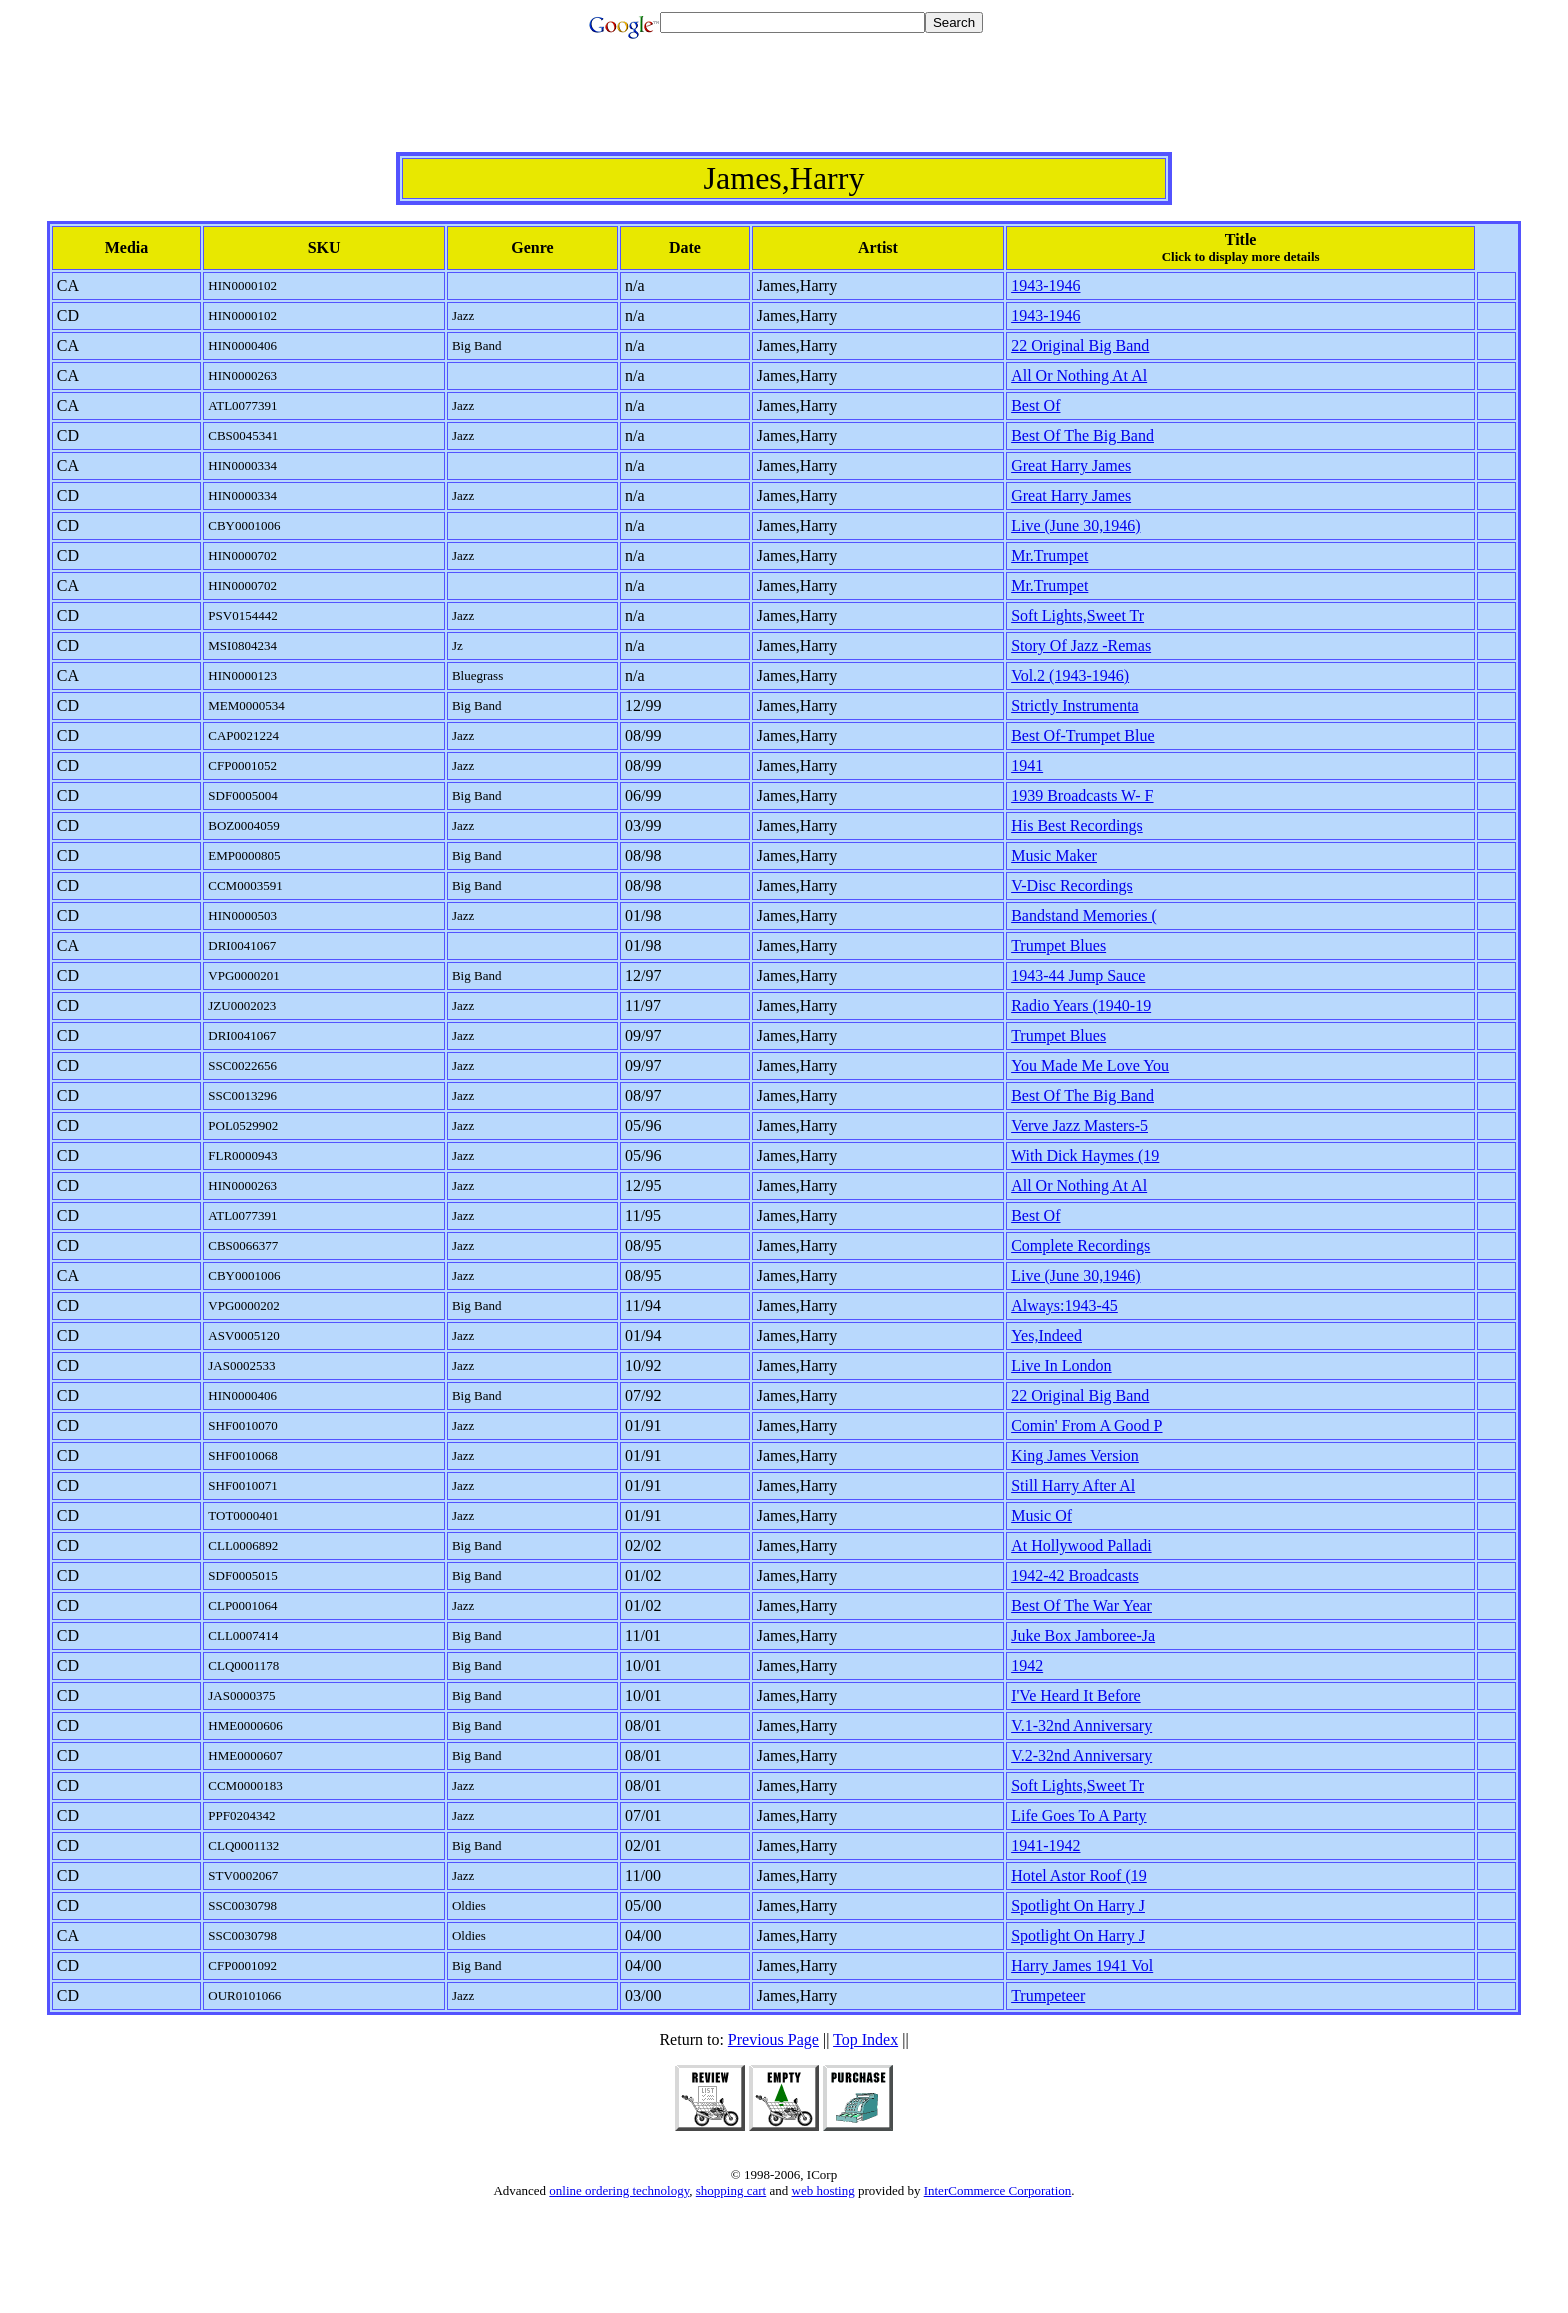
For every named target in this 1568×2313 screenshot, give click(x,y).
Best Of (1035, 405)
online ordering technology (619, 2190)
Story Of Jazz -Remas (1081, 645)
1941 (1027, 765)
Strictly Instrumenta (1075, 705)
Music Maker (1054, 855)
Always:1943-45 (1064, 1305)
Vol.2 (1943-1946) (1070, 675)
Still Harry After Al (1073, 1485)
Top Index (865, 2039)
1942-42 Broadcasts (1075, 1575)
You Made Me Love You (1090, 1065)
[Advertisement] (784, 107)
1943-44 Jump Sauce (1078, 975)
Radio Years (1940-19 (1081, 1005)
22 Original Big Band (1080, 345)
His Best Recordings (1077, 825)
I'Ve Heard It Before (1075, 1695)
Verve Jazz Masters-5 (1079, 1125)
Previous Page (773, 2039)
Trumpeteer (1048, 1995)
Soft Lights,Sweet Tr (1077, 615)
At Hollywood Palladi (1081, 1545)
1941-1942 (1045, 1845)
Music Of (1041, 1515)
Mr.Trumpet (1049, 555)
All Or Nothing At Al (1079, 375)
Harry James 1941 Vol (1082, 1965)
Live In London (1061, 1365)
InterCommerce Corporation (998, 2190)
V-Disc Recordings (1072, 885)
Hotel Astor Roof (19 (1079, 1875)
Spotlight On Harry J (1078, 1905)
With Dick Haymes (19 (1085, 1155)
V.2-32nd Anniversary (1081, 1755)
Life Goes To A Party (1078, 1815)
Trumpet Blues (1058, 945)
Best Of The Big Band (1082, 435)
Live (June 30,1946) (1075, 525)
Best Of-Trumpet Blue (1082, 735)
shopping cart (731, 2190)
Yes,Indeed (1046, 1335)
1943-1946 (1045, 285)
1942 (1027, 1665)
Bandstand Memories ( (1084, 915)
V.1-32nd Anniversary (1081, 1725)
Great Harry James (1071, 465)
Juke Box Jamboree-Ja (1083, 1635)
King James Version (1075, 1455)
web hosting (823, 2190)
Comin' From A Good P (1086, 1425)
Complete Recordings (1080, 1245)
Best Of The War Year (1081, 1605)
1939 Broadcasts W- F (1082, 795)
